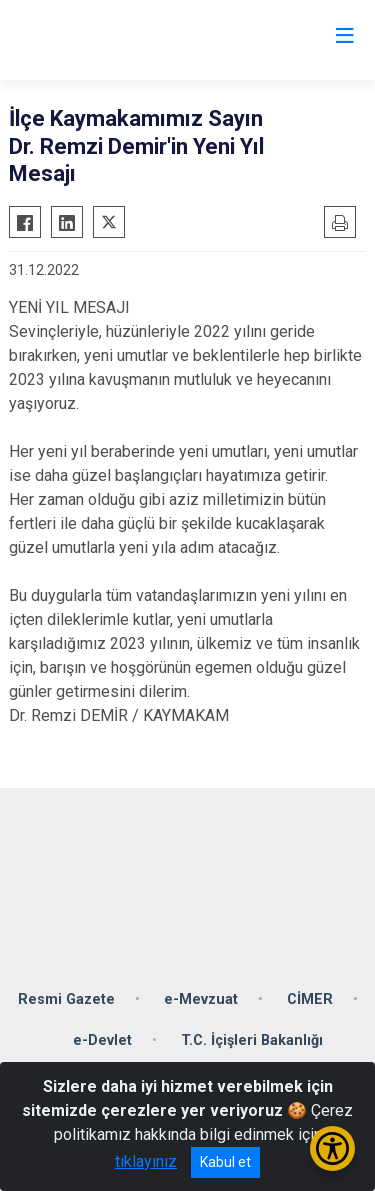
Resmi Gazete (66, 999)
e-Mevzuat (201, 999)
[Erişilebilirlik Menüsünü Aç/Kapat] (332, 1148)
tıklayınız (146, 1161)
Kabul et (225, 1162)
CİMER (310, 999)
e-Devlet (102, 1040)
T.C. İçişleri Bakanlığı (252, 1040)
